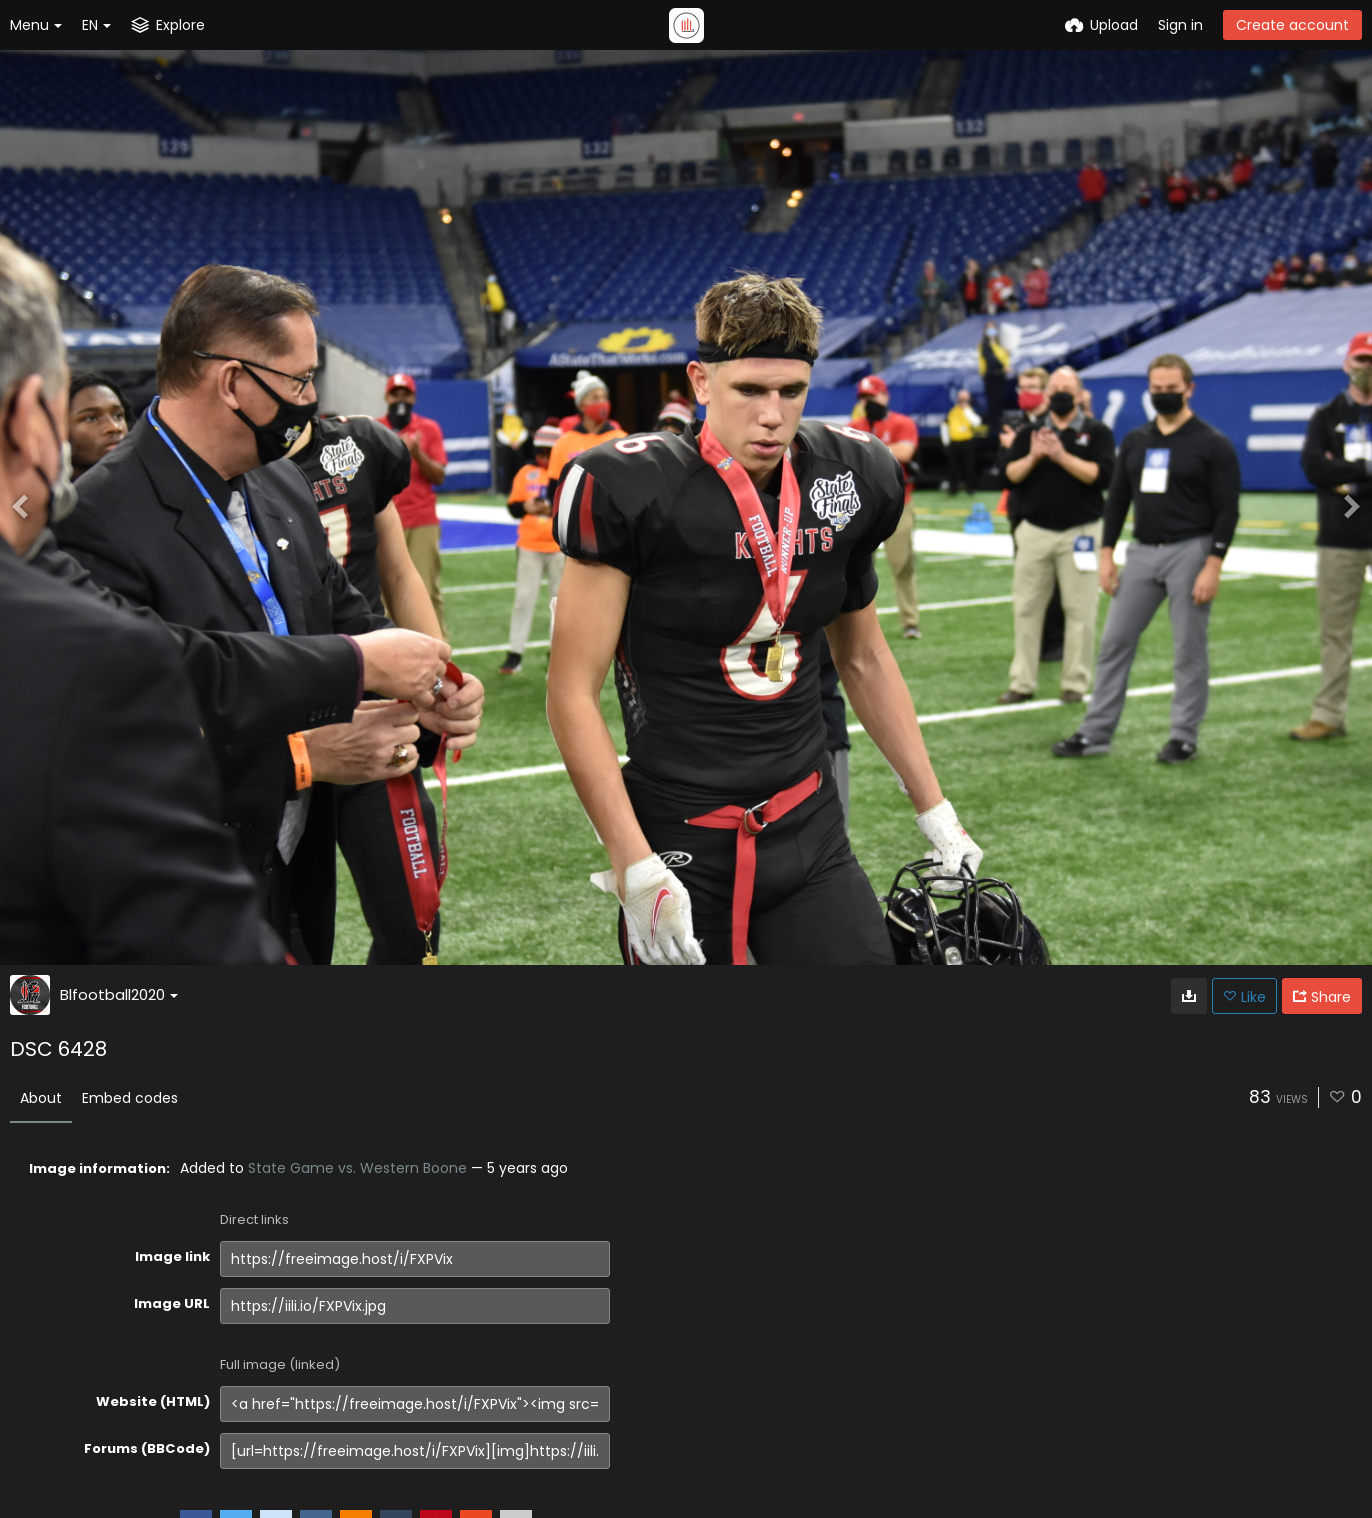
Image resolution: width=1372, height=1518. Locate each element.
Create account (1292, 25)
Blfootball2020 (119, 994)
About (41, 1098)
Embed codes (130, 1098)
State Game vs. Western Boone (357, 1168)
